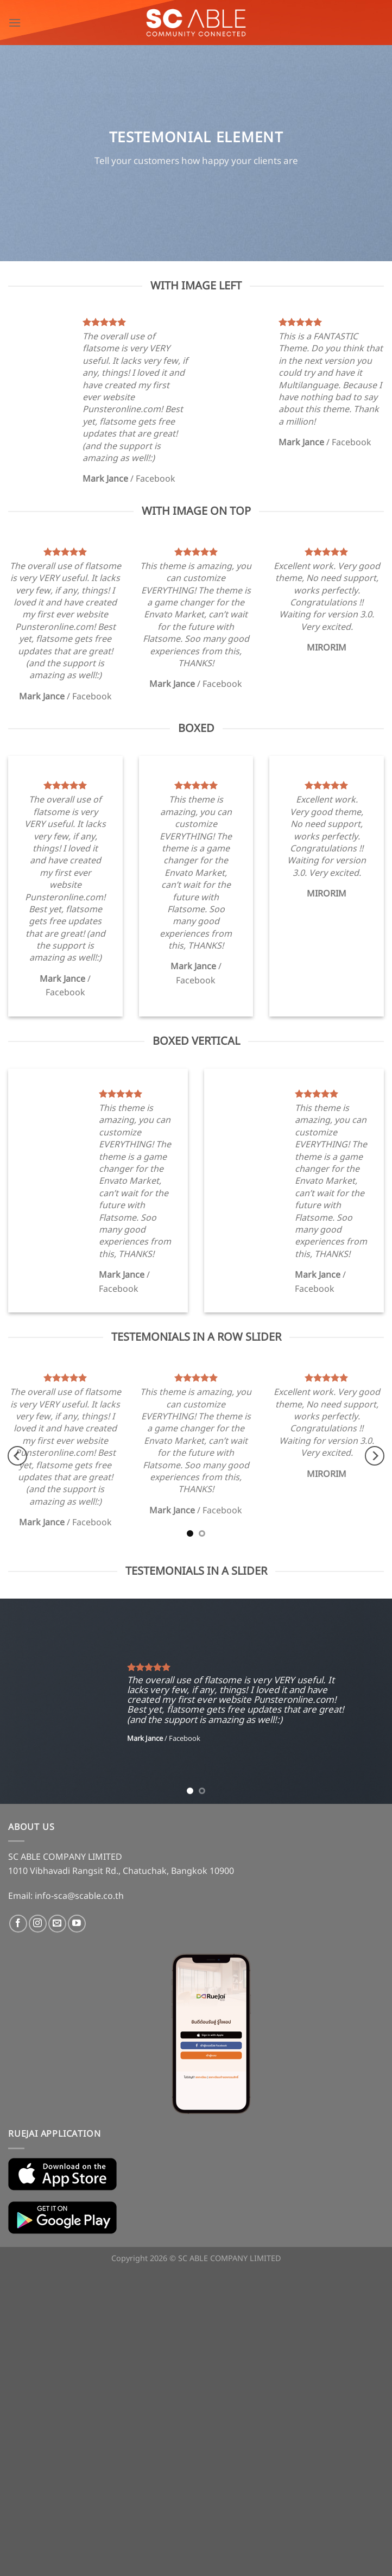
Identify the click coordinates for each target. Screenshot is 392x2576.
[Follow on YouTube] (77, 1924)
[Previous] (17, 1455)
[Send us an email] (57, 1924)
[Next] (374, 1455)
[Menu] (14, 22)
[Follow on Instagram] (38, 1924)
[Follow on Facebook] (18, 1924)
